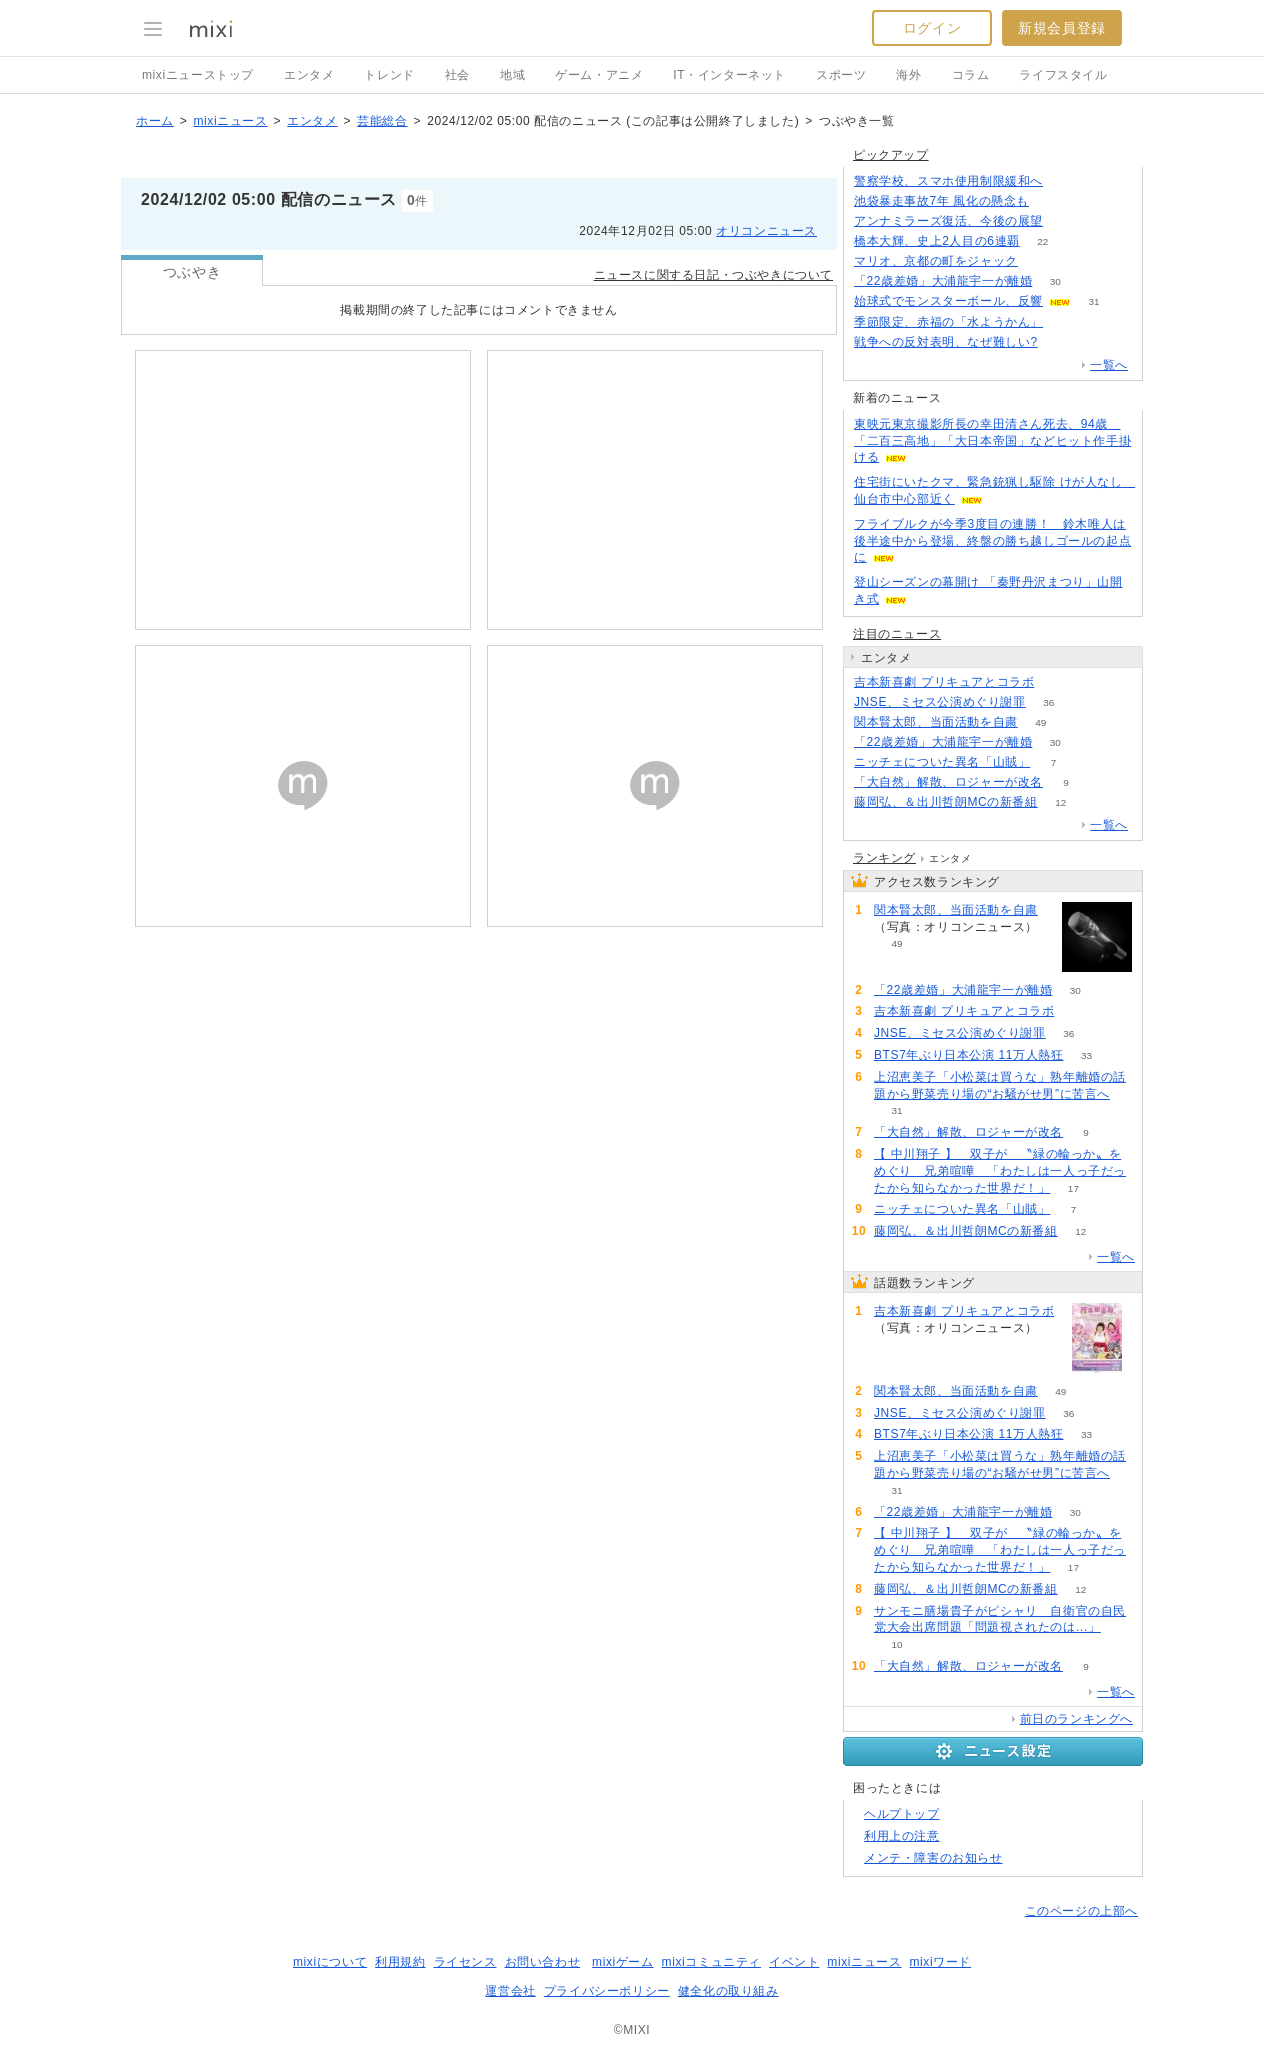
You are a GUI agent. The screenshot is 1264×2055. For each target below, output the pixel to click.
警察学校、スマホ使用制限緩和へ (948, 181)
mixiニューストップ (198, 75)
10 (896, 1644)
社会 (457, 75)
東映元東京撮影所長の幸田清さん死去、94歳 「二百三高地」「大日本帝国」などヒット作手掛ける (992, 441)
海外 (908, 75)
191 (1066, 221)
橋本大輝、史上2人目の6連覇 (937, 241)
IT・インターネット (729, 75)
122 (1066, 181)
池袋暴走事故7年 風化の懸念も (941, 201)
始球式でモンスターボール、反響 (948, 301)
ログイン (932, 28)
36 (1048, 702)
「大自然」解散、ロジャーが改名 (948, 782)
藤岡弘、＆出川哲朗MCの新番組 (946, 802)
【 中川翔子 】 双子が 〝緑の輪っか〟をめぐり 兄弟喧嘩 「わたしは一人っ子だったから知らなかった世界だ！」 (1000, 1171)
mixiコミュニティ (711, 1962)
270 (1060, 342)
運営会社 (510, 1991)
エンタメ (309, 75)
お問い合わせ (543, 1962)
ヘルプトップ (902, 1814)
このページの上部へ (1081, 1911)
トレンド (389, 75)
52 (1040, 261)
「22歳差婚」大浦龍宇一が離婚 (943, 281)
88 (1057, 682)
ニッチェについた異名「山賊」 (942, 762)
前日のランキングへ (1076, 1719)
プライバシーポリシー (607, 1991)
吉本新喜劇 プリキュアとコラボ (944, 682)
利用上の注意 (902, 1836)
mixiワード (940, 1962)
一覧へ (1109, 365)
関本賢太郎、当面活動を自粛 (936, 722)
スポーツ (841, 75)
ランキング (884, 858)
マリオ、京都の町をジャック (936, 261)
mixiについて (330, 1962)
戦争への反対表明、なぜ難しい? (946, 342)
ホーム (155, 121)
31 (1093, 301)
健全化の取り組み (728, 1991)
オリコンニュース (766, 231)
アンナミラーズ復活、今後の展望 (948, 221)
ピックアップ (891, 155)
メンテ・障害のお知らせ (933, 1858)
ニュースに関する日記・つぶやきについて (713, 275)
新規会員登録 (1062, 28)
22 (1042, 241)
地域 (512, 75)
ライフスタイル (1063, 75)
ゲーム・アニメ (599, 75)
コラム (971, 75)
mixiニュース (230, 121)
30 (1055, 281)
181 (1052, 201)
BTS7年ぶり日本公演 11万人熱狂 (969, 1055)
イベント (794, 1962)
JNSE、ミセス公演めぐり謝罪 (940, 702)
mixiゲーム (623, 1962)
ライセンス (465, 1962)
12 (1060, 802)
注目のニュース (897, 634)
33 (1086, 1055)
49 (1040, 722)
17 (1073, 1188)
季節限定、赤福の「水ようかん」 (948, 322)
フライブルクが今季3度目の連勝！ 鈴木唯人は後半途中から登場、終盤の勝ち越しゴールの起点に (992, 541)
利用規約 (400, 1962)
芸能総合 (382, 121)
